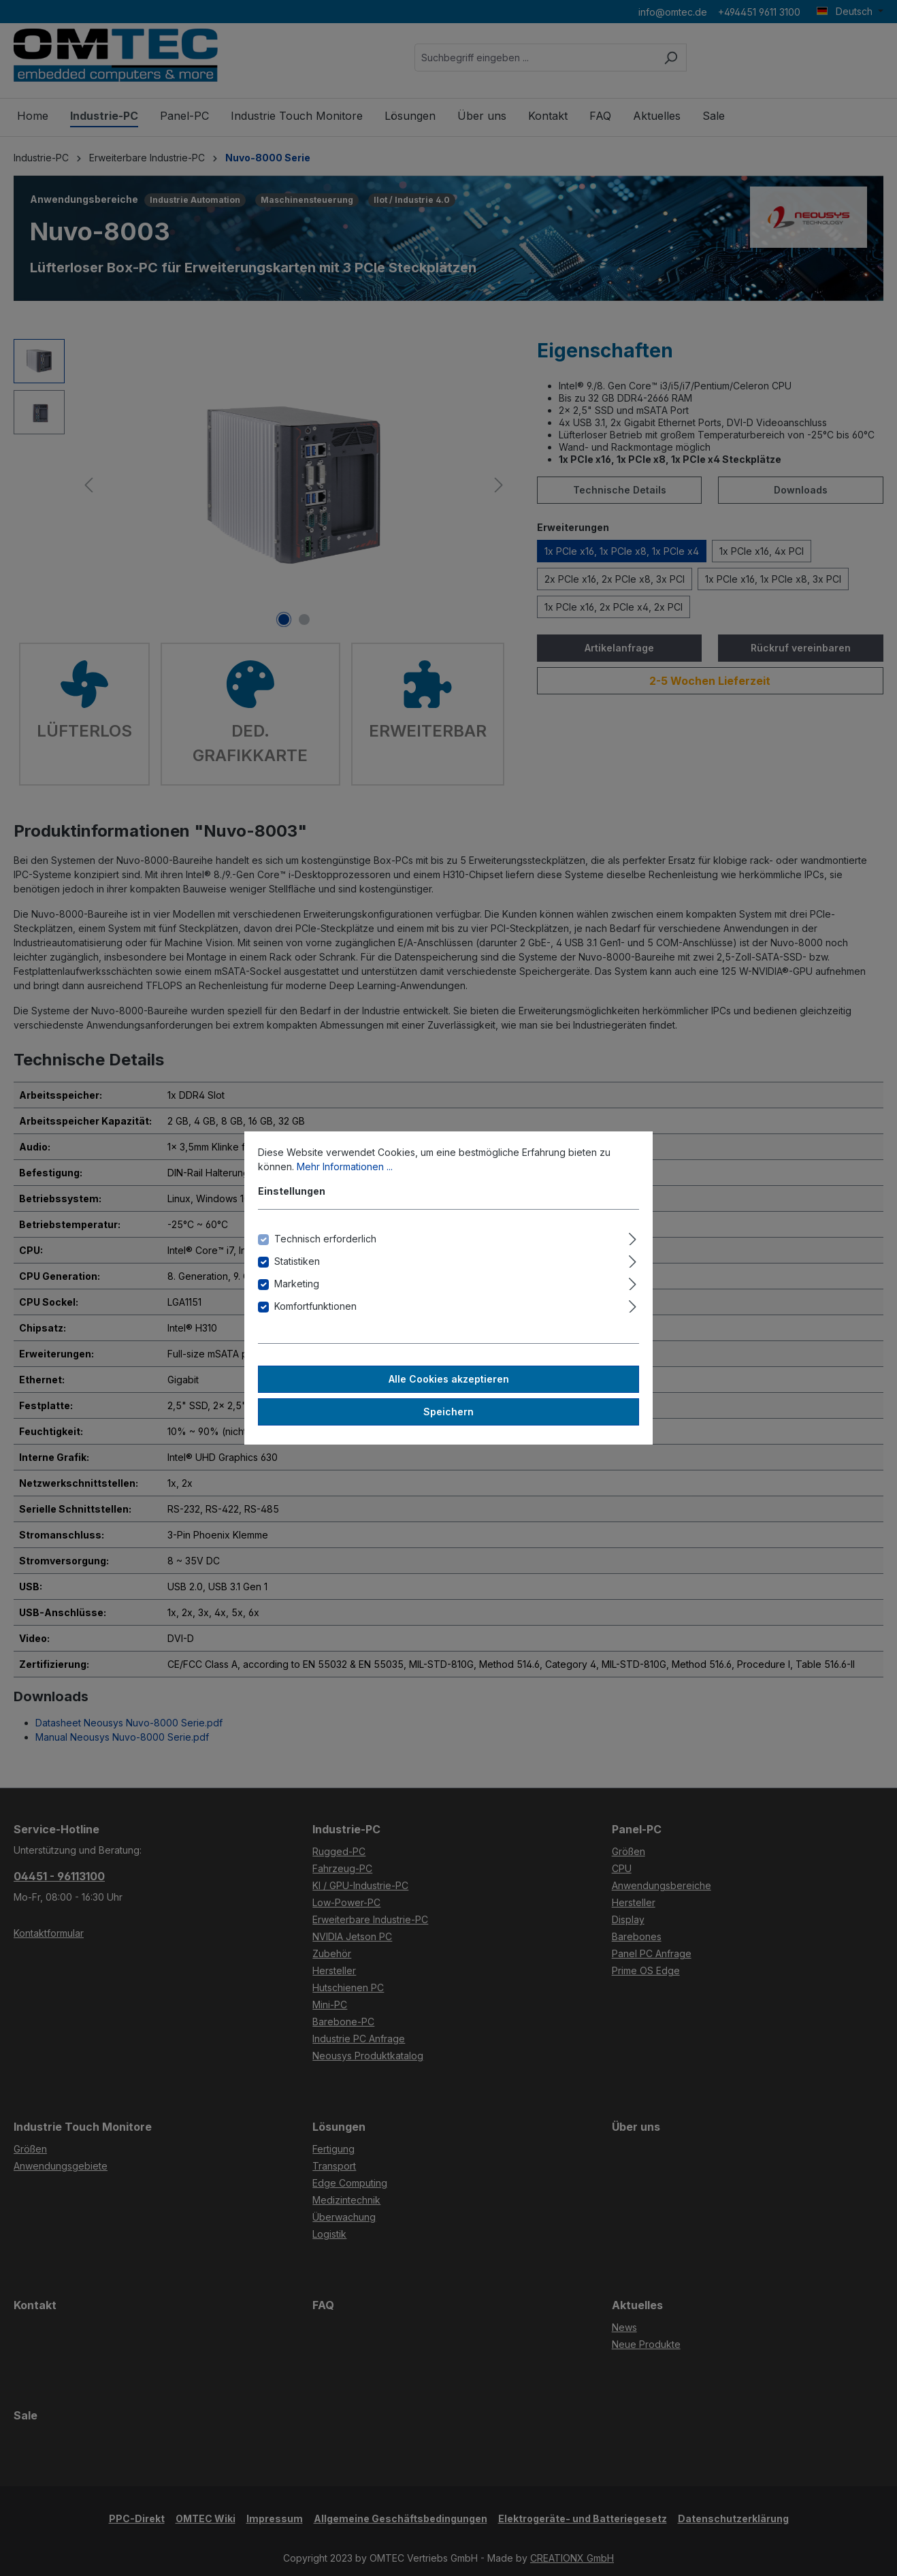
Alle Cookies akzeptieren (449, 1379)
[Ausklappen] (632, 1237)
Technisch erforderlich (325, 1238)
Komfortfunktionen (315, 1306)
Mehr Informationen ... (345, 1166)
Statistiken (297, 1261)
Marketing (296, 1283)
